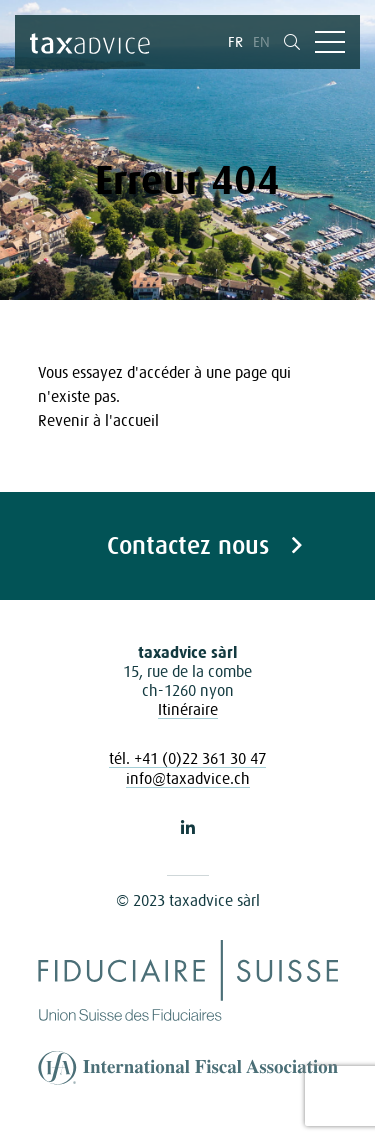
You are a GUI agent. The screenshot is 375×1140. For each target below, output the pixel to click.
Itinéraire (188, 709)
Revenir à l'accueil (98, 420)
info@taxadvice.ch (188, 778)
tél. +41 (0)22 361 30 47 (187, 758)
